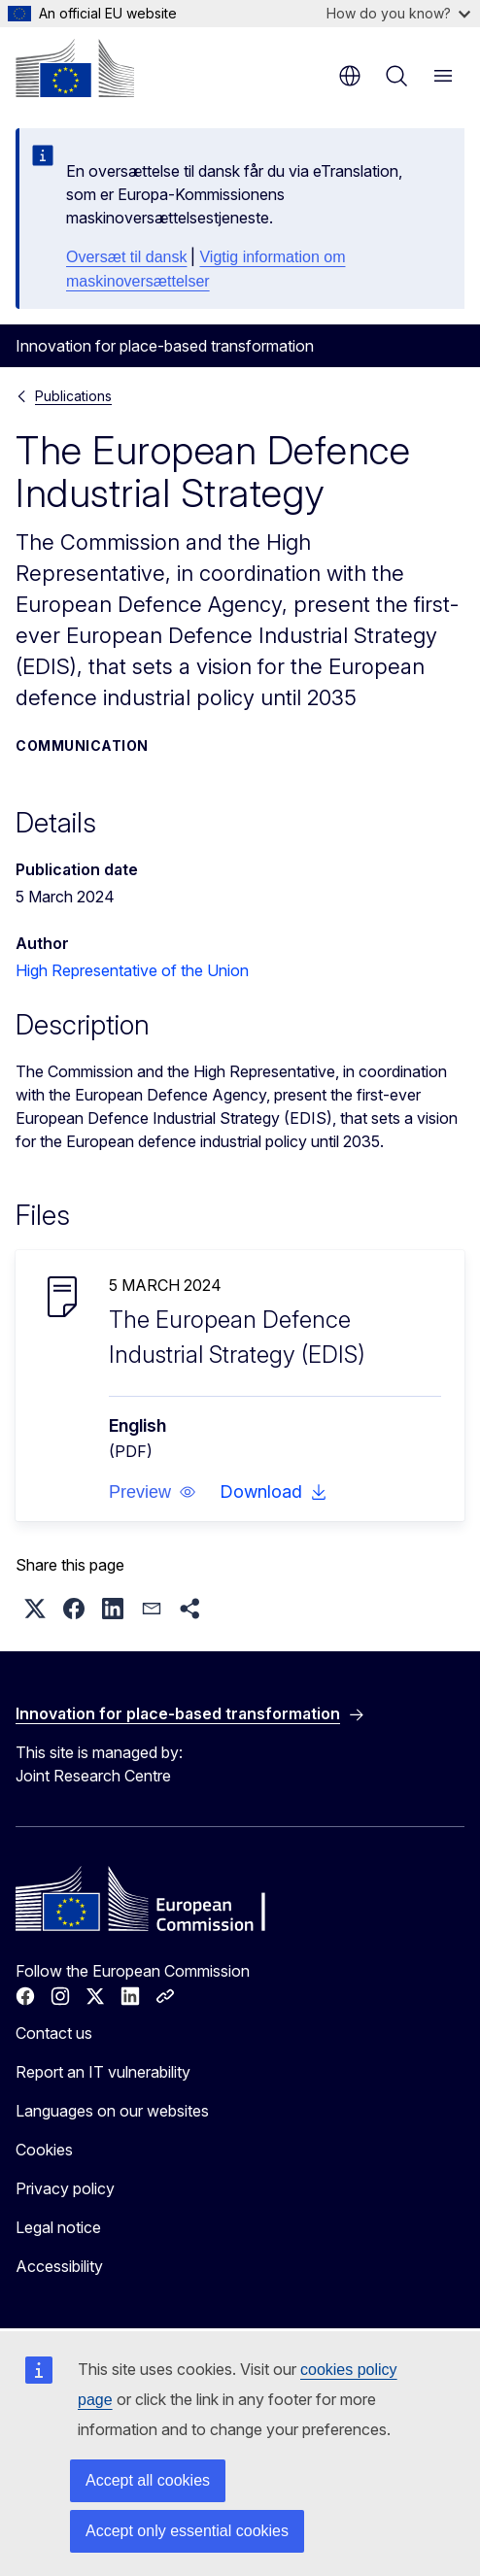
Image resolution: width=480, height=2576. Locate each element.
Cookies (44, 2149)
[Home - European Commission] (75, 68)
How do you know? (398, 13)
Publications (73, 396)
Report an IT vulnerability (103, 2072)
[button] (152, 1492)
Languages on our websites (112, 2110)
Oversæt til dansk (126, 257)
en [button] (349, 75)
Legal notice (58, 2227)
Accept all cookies (148, 2480)
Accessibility (59, 2266)
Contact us (54, 2033)
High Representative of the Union (132, 970)
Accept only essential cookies (187, 2531)
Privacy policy (65, 2188)
